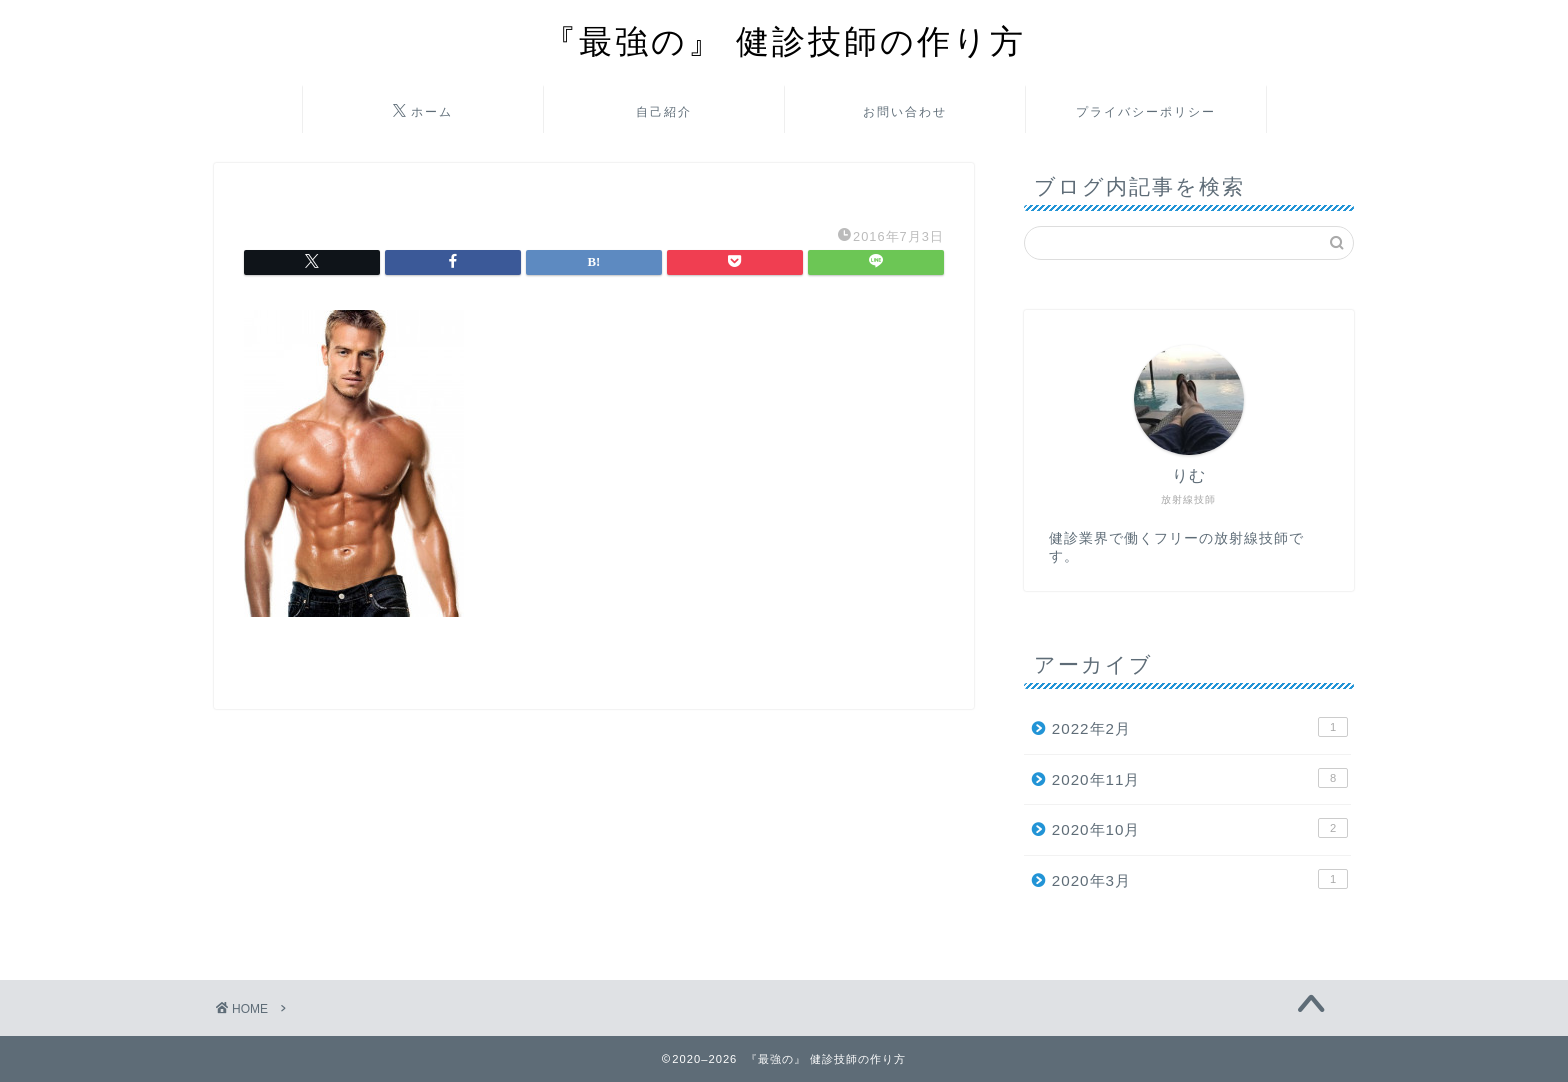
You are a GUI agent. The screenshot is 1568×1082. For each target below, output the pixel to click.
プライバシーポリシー (1146, 111)
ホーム (423, 112)
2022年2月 (1200, 727)
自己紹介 (664, 111)
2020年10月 (1200, 828)
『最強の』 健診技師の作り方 (784, 40)
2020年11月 (1200, 778)
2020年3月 (1200, 879)
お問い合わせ (905, 111)
